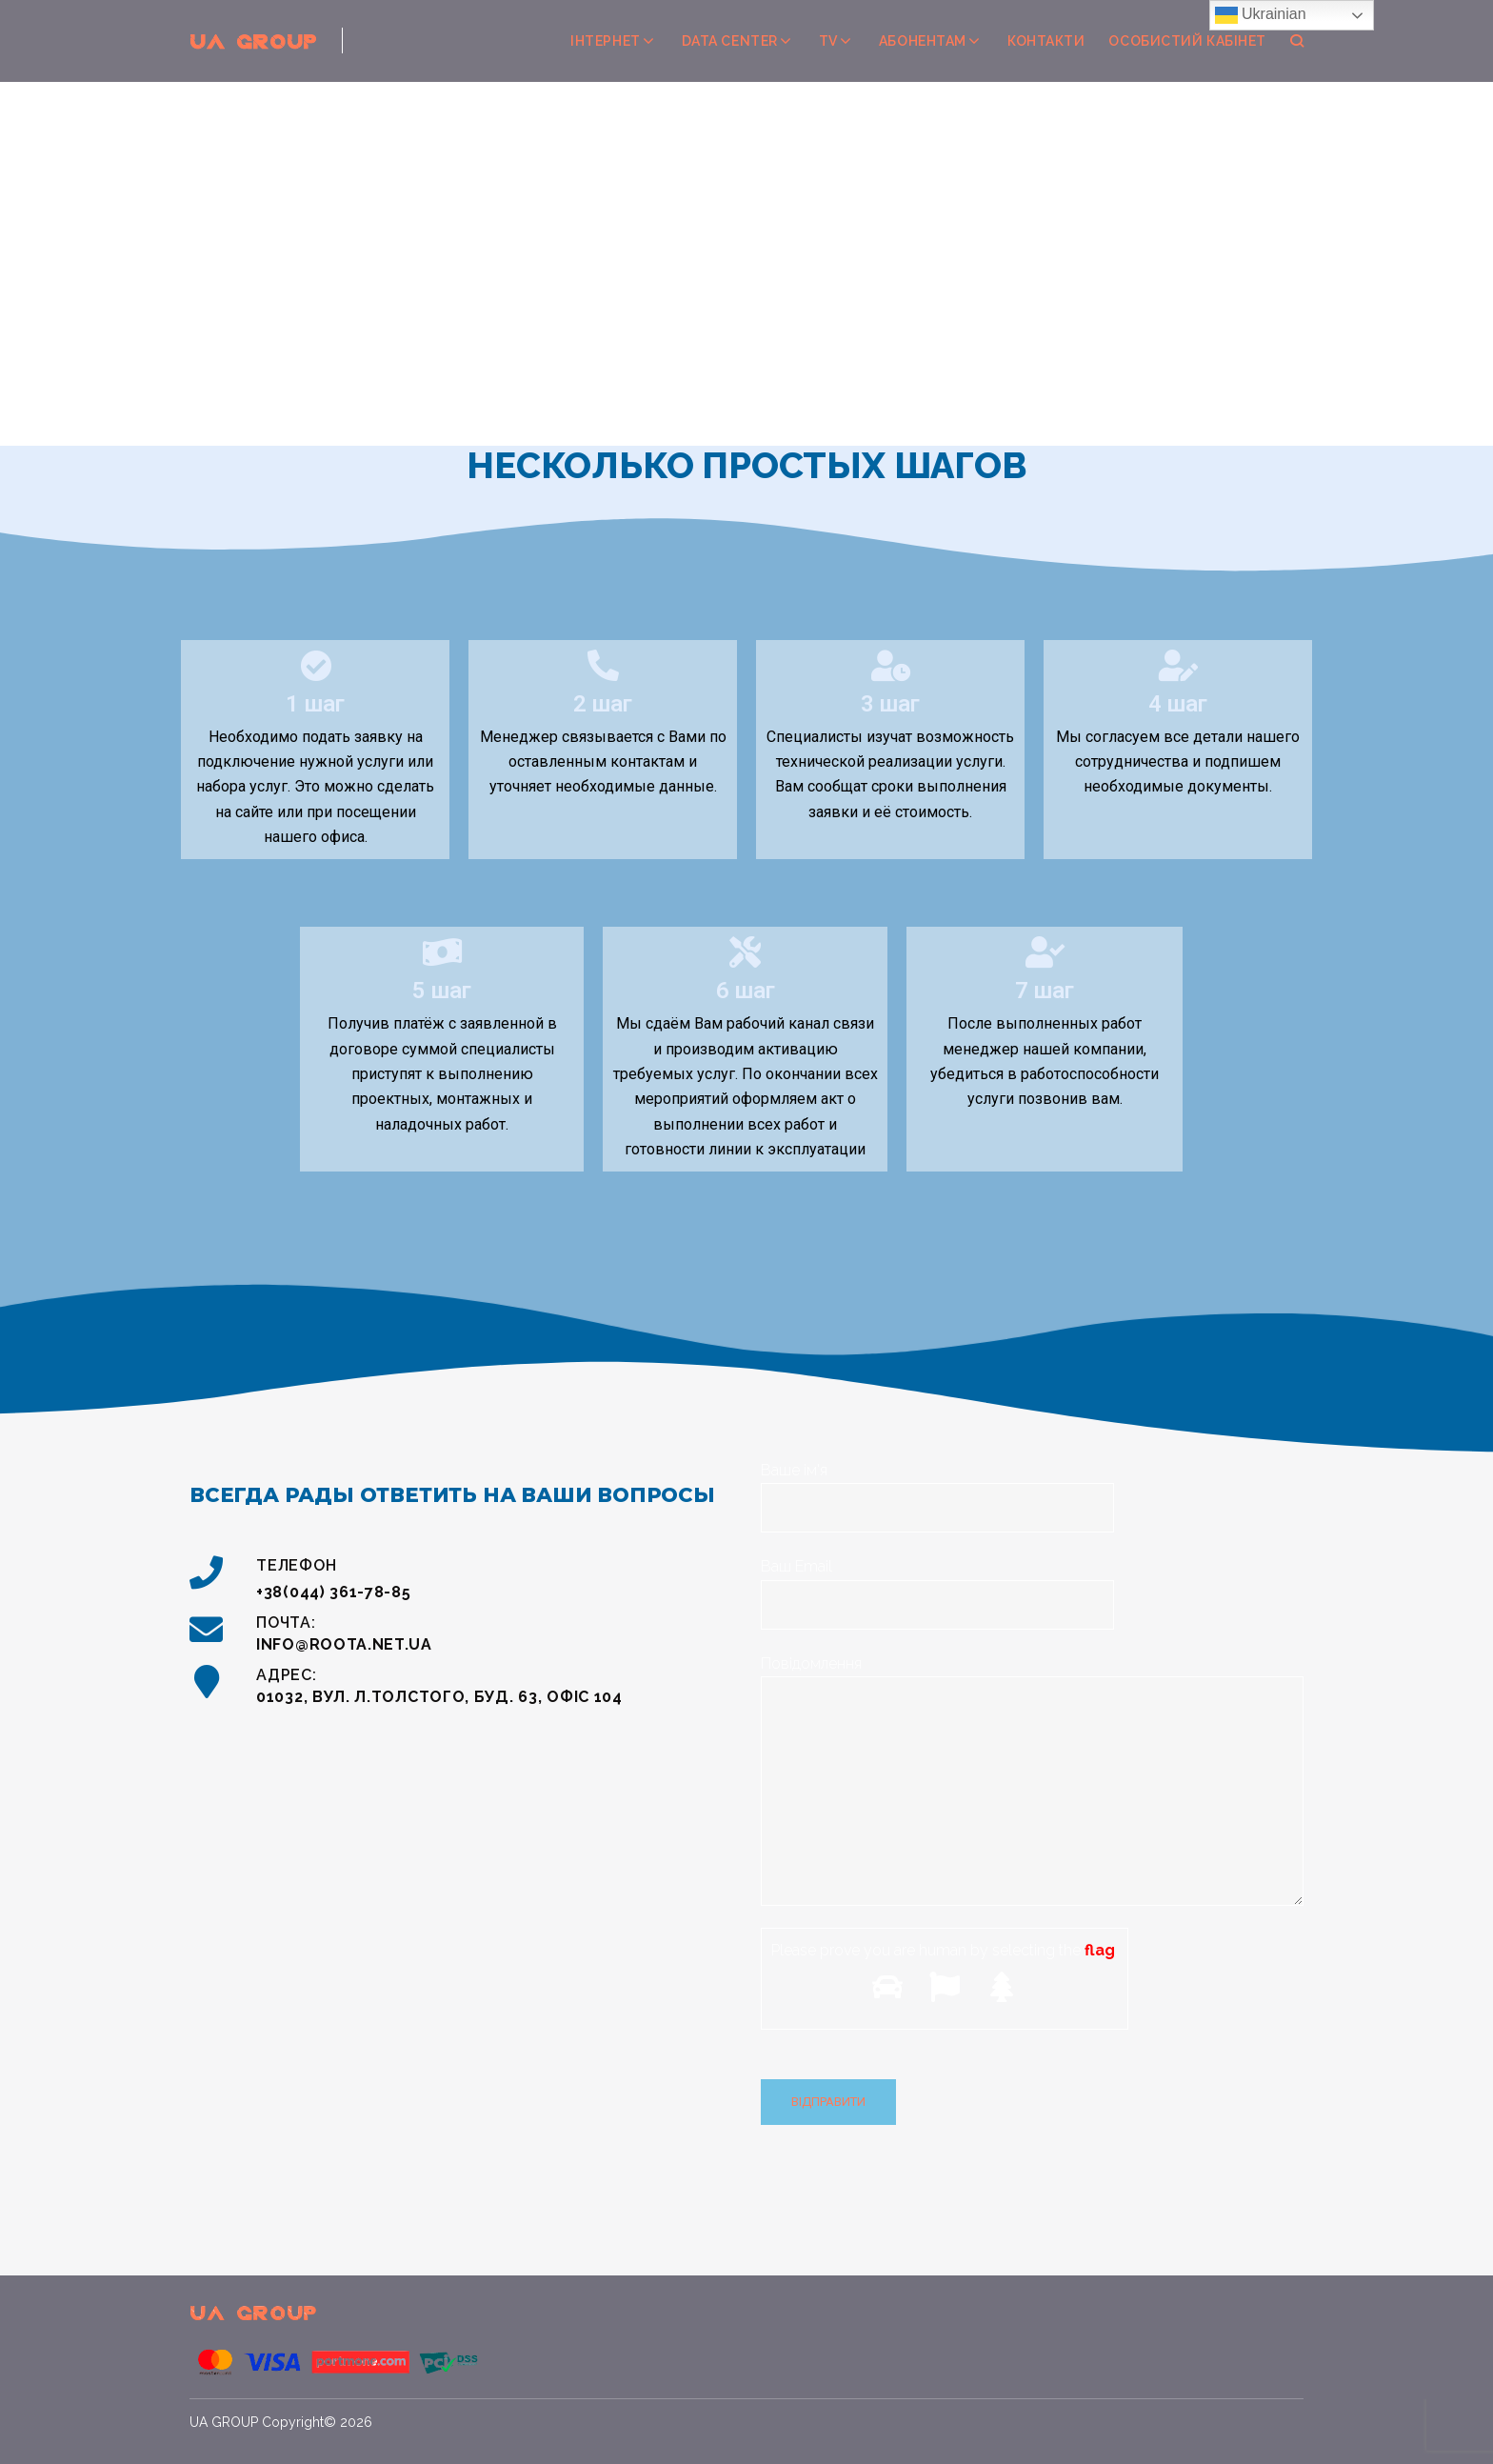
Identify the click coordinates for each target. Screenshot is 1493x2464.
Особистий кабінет (1187, 41)
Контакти (1046, 41)
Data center (730, 41)
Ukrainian (1260, 15)
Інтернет (605, 41)
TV (828, 41)
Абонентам (922, 41)
